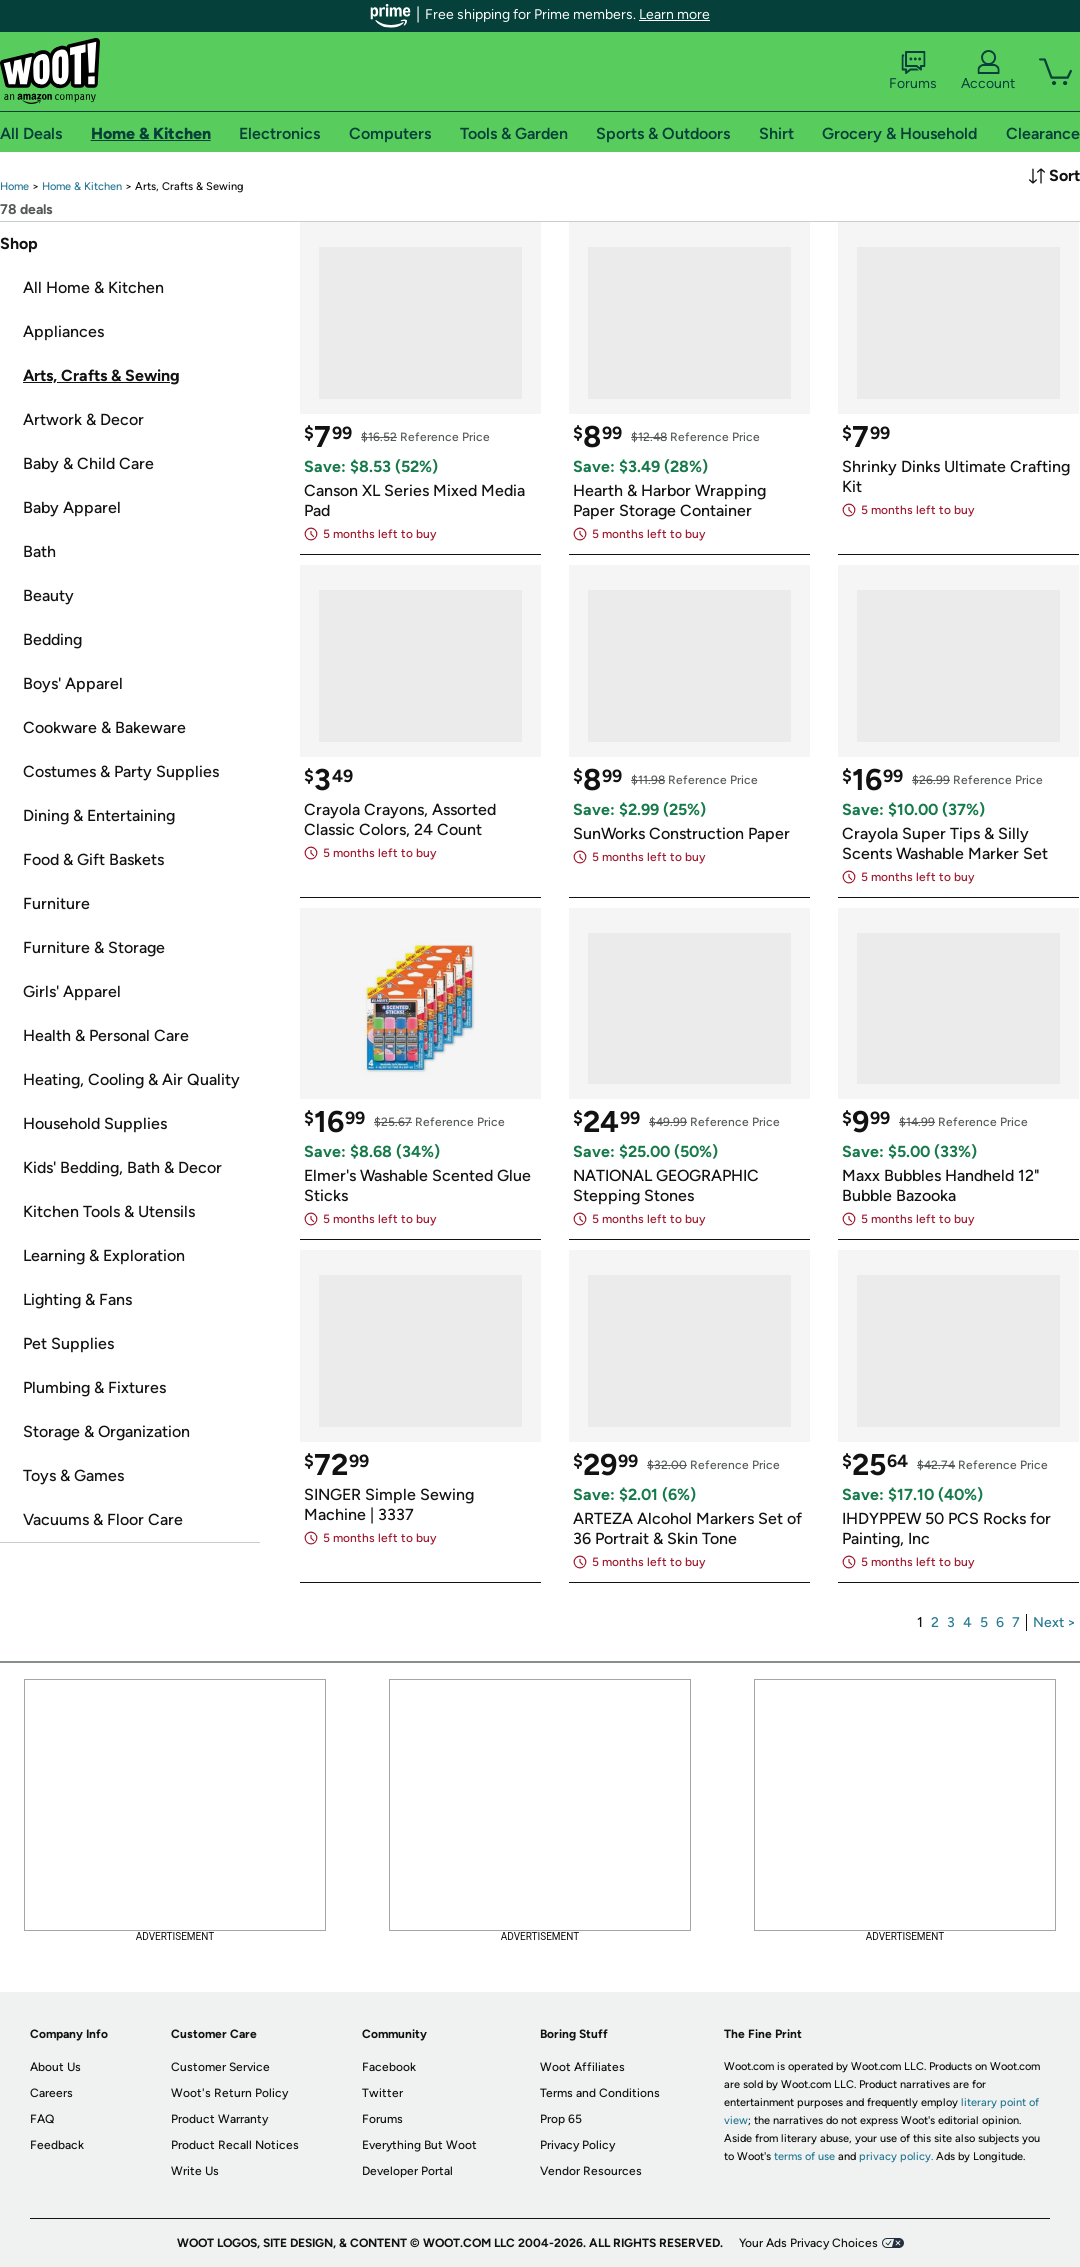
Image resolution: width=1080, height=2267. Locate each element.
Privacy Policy (577, 2145)
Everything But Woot (419, 2145)
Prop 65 (561, 2119)
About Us (55, 2067)
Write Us (195, 2171)
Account (988, 71)
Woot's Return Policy (229, 2093)
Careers (51, 2093)
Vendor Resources (591, 2171)
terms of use (804, 2156)
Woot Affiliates (582, 2067)
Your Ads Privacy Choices (808, 2243)
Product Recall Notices (235, 2145)
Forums (913, 71)
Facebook (389, 2067)
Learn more (674, 14)
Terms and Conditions (600, 2093)
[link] (14, 186)
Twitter (382, 2093)
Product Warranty (219, 2119)
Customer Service (220, 2067)
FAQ (42, 2119)
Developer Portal (407, 2171)
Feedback (57, 2145)
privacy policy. (896, 2156)
